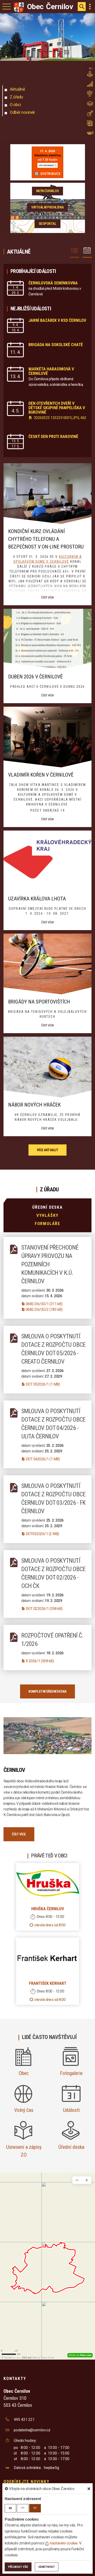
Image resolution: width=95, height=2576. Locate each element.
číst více (47, 597)
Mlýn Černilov (47, 191)
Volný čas (23, 2110)
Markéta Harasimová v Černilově (51, 371)
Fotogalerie (71, 2073)
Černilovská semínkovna (53, 282)
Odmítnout (46, 2567)
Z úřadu (16, 96)
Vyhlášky (47, 1215)
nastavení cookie (61, 2543)
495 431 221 (24, 2419)
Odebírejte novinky (26, 2481)
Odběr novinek (22, 112)
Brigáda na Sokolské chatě (55, 344)
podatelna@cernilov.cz (32, 2430)
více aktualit (47, 1150)
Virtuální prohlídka (47, 207)
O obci (15, 104)
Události (71, 2110)
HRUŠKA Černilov (47, 1908)
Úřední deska (47, 1207)
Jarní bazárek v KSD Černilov (57, 320)
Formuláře (47, 1223)
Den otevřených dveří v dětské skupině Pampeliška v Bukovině (56, 408)
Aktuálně (17, 89)
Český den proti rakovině (53, 436)
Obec (24, 2073)
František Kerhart (47, 1983)
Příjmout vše (18, 2567)
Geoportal (47, 224)
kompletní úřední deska (47, 1691)
